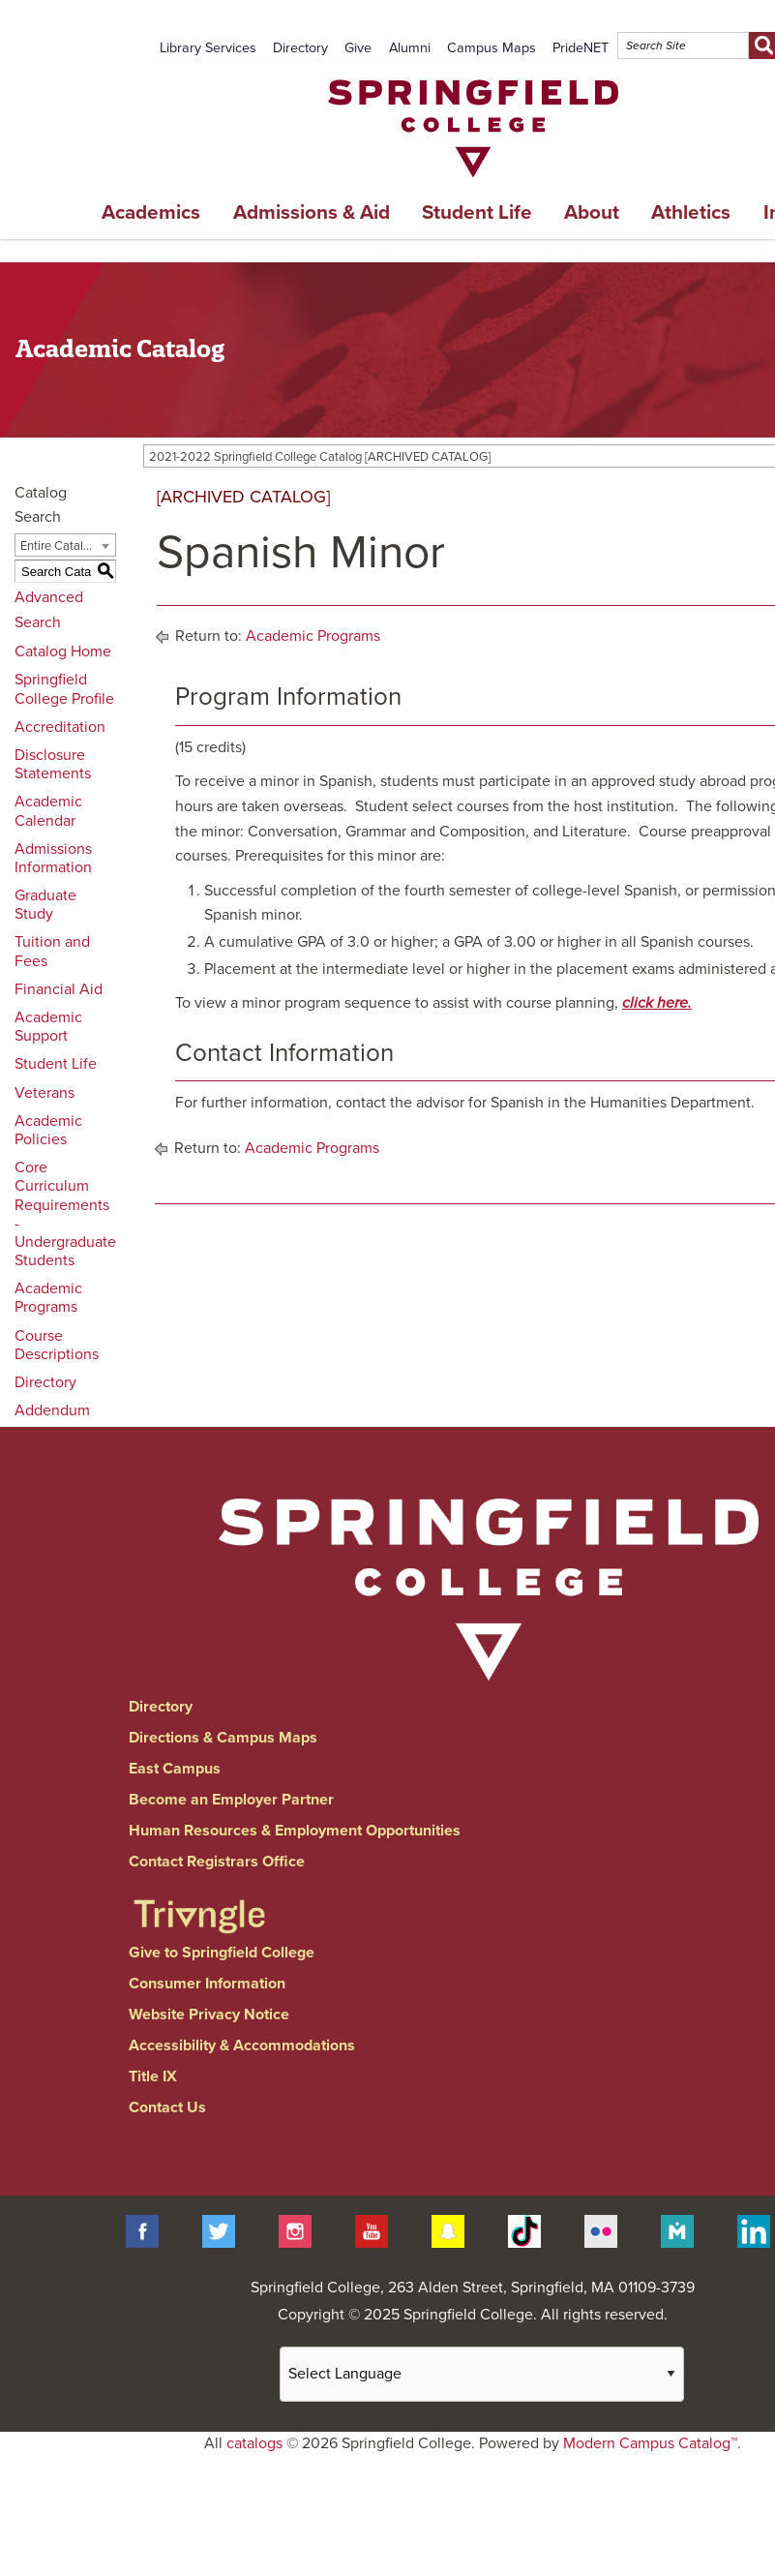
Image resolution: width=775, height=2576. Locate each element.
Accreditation (60, 727)
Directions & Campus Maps (223, 1737)
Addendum (52, 1410)
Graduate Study (45, 905)
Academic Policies (48, 1130)
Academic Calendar (48, 811)
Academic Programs (48, 1298)
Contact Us (167, 2107)
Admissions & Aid (311, 212)
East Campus (175, 1768)
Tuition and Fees (52, 951)
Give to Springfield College (221, 1952)
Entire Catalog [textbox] (58, 546)
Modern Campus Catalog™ (650, 2443)
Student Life (477, 212)
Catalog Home (63, 651)
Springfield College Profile (64, 689)
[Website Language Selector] (482, 2374)
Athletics (690, 212)
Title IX (153, 2076)
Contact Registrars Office (217, 1861)
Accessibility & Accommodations (242, 2045)
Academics (151, 212)
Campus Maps (491, 48)
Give (358, 48)
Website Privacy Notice (209, 2014)
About (591, 212)
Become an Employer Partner (231, 1799)
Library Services (208, 48)
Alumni (410, 48)
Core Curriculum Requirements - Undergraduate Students (65, 1214)
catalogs (254, 2443)
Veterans (45, 1093)
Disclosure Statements (53, 764)
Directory (300, 48)
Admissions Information (53, 858)
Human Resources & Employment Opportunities (295, 1830)
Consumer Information (207, 1983)
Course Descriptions (57, 1345)
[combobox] (65, 545)
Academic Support (48, 1027)
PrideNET (580, 48)
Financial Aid (59, 989)
